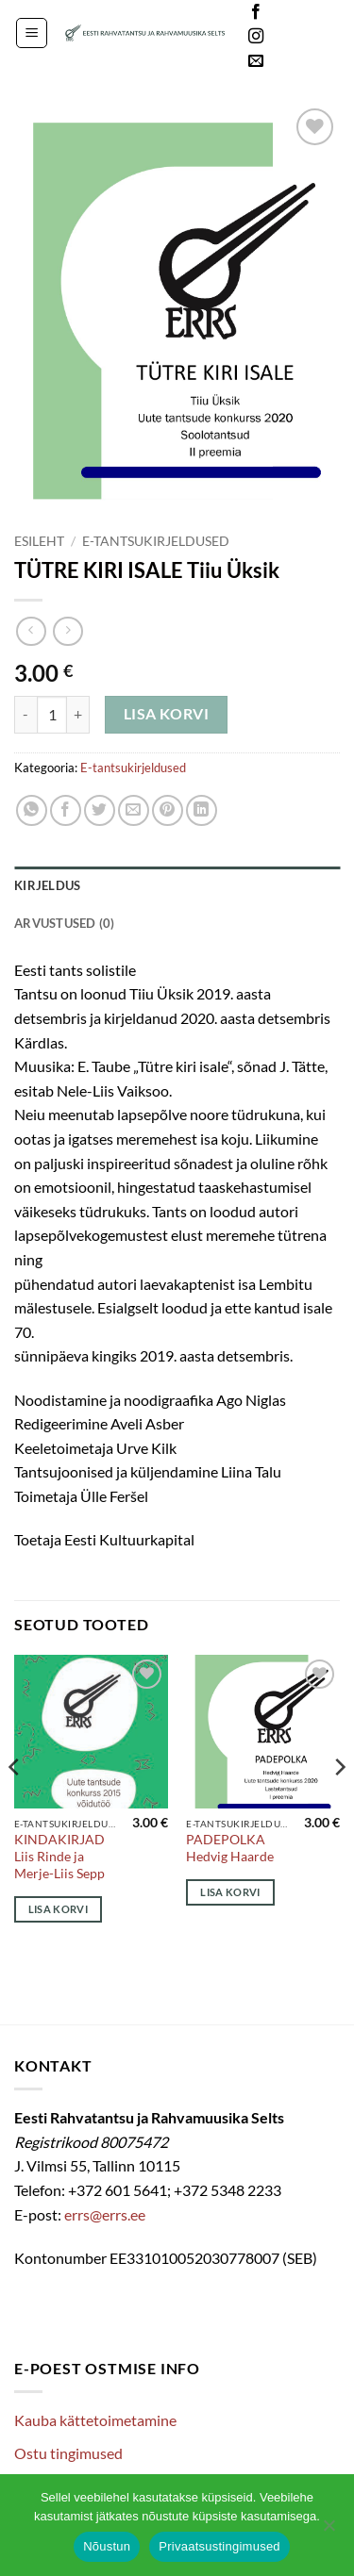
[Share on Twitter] (99, 810)
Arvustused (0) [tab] (64, 923)
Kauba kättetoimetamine (95, 2420)
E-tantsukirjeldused (155, 541)
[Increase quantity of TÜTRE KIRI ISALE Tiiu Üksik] (78, 715)
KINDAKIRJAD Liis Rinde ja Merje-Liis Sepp (59, 1856)
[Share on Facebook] (65, 810)
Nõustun (106, 2546)
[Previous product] (67, 631)
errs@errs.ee (104, 2214)
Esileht (39, 541)
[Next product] (30, 631)
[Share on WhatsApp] (31, 810)
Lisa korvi (167, 713)
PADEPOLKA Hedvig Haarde (230, 1848)
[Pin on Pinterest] (167, 810)
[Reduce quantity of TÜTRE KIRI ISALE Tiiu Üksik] (25, 715)
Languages (310, 37)
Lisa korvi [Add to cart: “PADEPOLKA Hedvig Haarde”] (230, 1892)
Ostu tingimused (68, 2453)
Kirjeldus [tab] (47, 885)
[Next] (339, 1805)
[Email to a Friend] (133, 810)
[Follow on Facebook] (255, 12)
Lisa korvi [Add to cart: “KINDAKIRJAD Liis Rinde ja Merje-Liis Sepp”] (58, 1909)
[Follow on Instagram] (255, 36)
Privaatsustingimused (219, 2546)
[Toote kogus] (52, 715)
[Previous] (15, 1805)
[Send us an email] (255, 61)
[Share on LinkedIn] (201, 810)
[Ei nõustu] (328, 2531)
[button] (31, 33)
